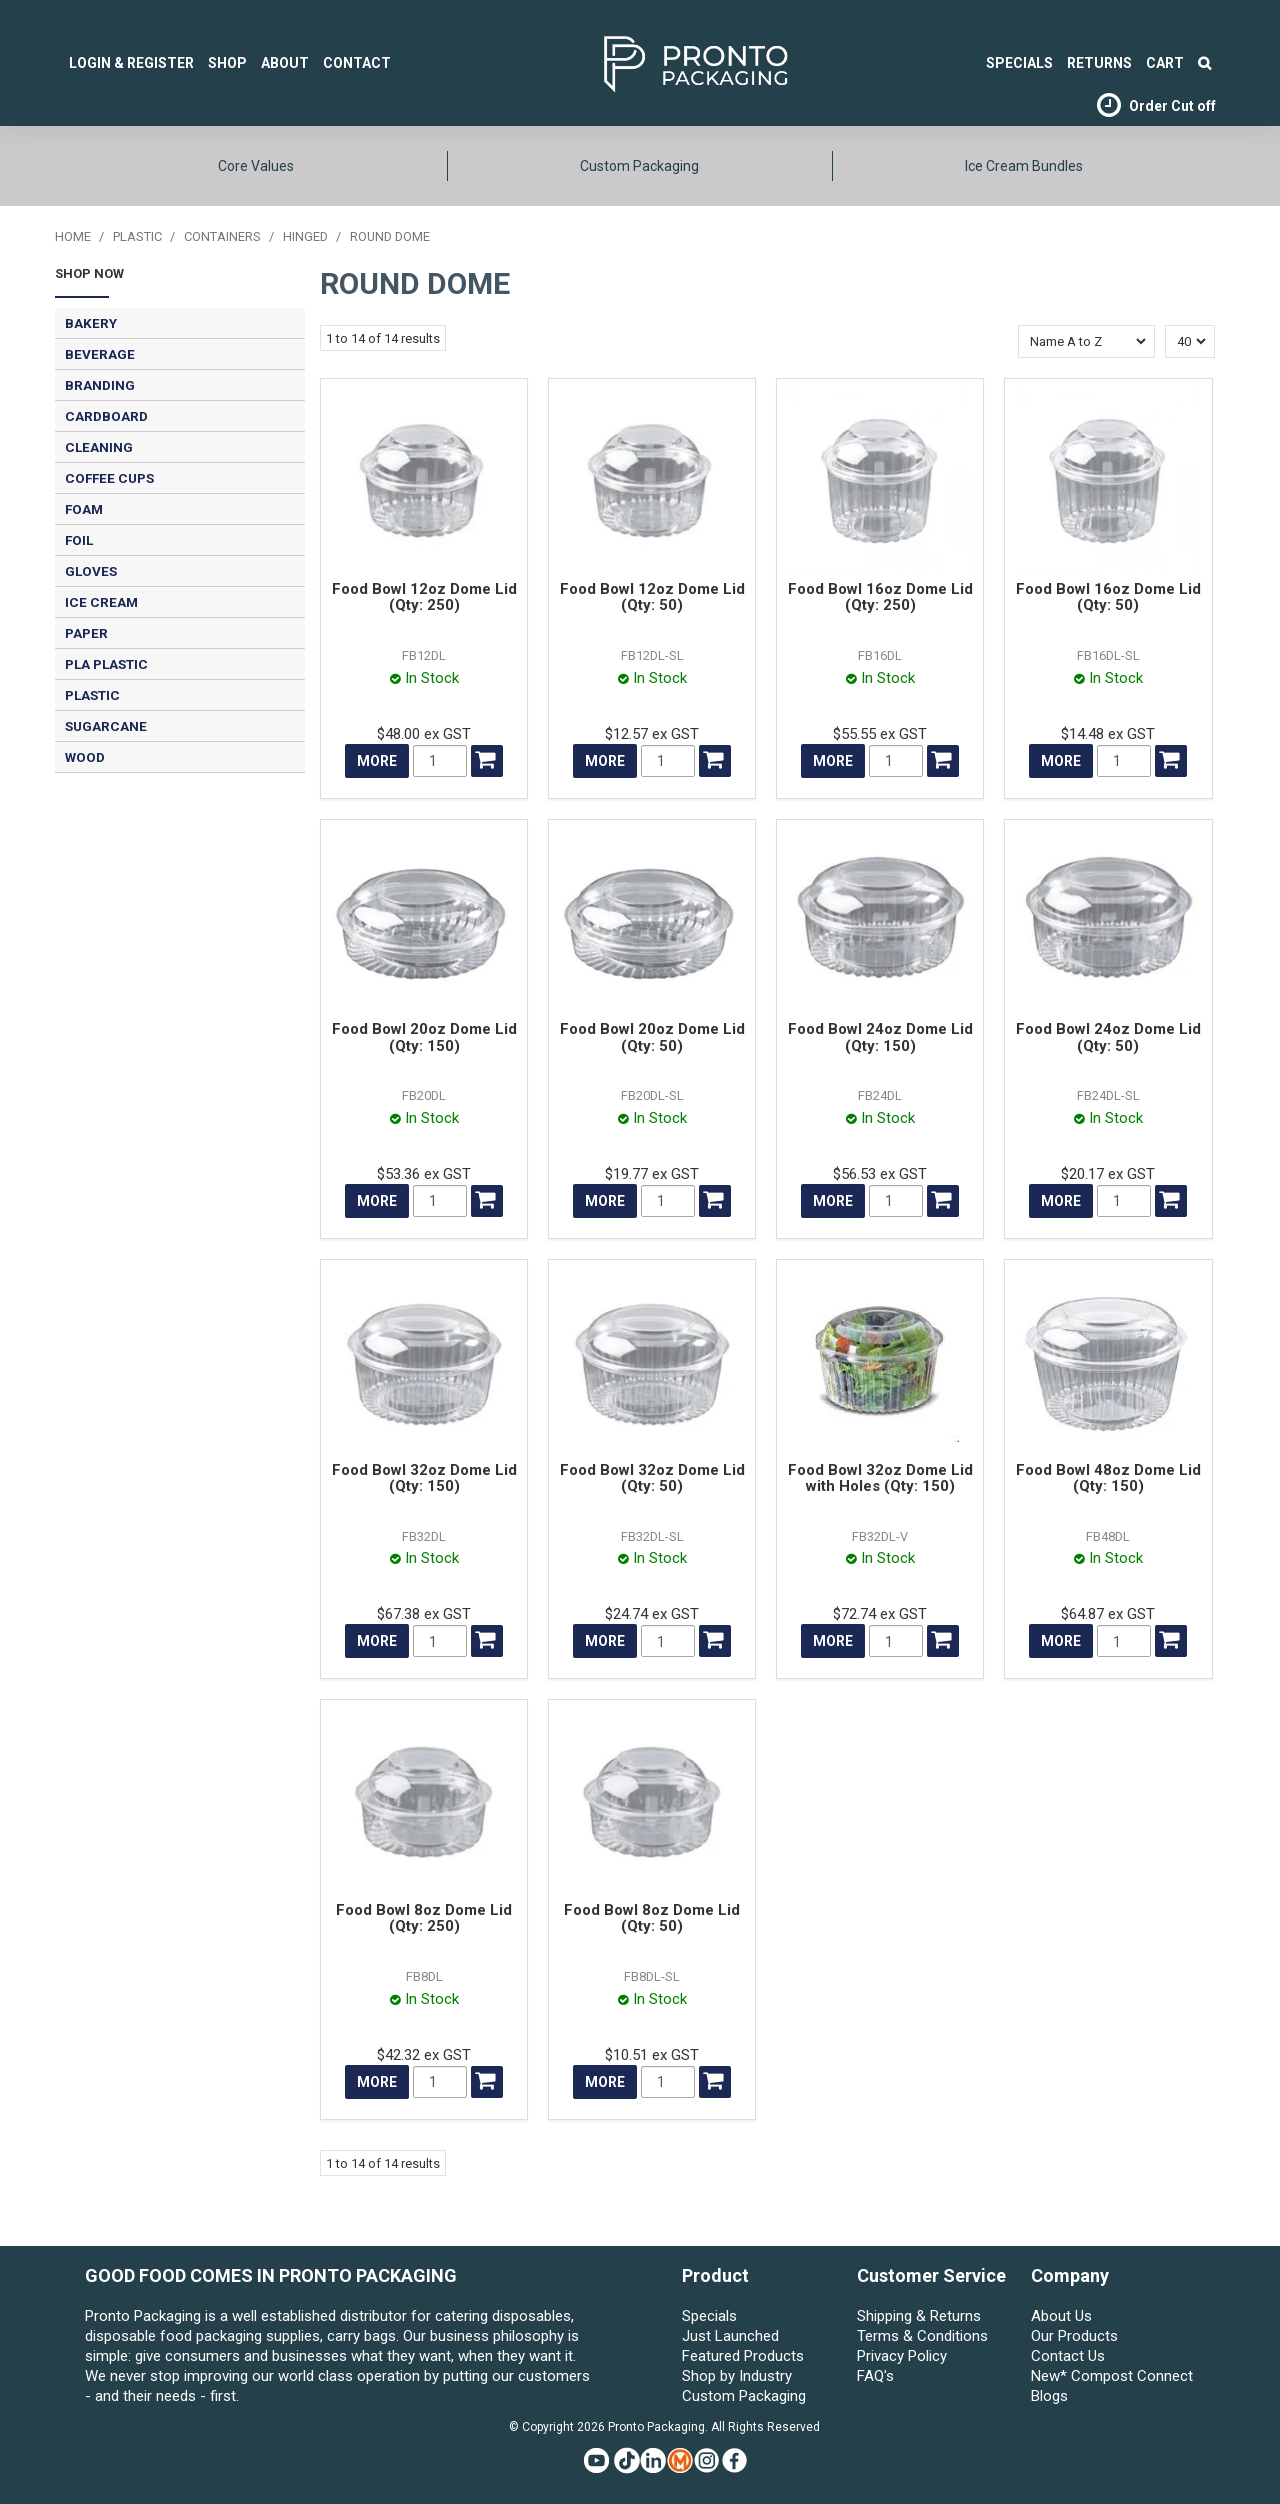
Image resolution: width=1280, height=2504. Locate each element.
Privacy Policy (902, 2356)
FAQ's (875, 2376)
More (377, 761)
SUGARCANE (106, 726)
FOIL (79, 540)
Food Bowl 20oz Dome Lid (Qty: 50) (652, 1037)
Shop (227, 63)
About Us (1061, 2316)
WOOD (85, 757)
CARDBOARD (106, 416)
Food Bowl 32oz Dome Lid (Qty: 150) (424, 1478)
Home (73, 236)
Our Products (1074, 2336)
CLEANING (99, 447)
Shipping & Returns (919, 2316)
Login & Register (131, 63)
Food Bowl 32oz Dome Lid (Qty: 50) (652, 1478)
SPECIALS (1019, 63)
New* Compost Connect (1112, 2376)
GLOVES (91, 571)
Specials (709, 2316)
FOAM (84, 509)
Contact (357, 63)
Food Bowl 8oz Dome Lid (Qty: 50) (652, 1918)
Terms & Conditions (922, 2336)
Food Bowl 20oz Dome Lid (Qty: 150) (424, 1037)
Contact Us (1068, 2356)
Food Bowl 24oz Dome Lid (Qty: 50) (1108, 1037)
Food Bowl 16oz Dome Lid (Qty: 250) (880, 597)
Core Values (256, 166)
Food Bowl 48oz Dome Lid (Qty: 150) (1108, 1478)
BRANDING (100, 385)
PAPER (86, 633)
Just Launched (730, 2336)
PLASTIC (137, 236)
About (285, 63)
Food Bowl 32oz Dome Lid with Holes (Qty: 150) (880, 1478)
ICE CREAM (101, 602)
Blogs (1049, 2396)
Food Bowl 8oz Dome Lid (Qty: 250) (424, 1918)
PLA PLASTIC (106, 664)
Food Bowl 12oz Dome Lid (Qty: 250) (424, 597)
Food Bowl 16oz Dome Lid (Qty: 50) (1108, 597)
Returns (1099, 63)
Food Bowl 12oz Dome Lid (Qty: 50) (652, 597)
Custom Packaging (639, 166)
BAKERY (91, 323)
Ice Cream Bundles (1024, 166)
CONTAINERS (222, 236)
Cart (1165, 63)
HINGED (305, 236)
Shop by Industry (737, 2376)
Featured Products (743, 2356)
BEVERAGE (100, 354)
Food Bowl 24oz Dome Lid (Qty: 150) (880, 1037)
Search (1204, 63)
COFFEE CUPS (109, 478)
